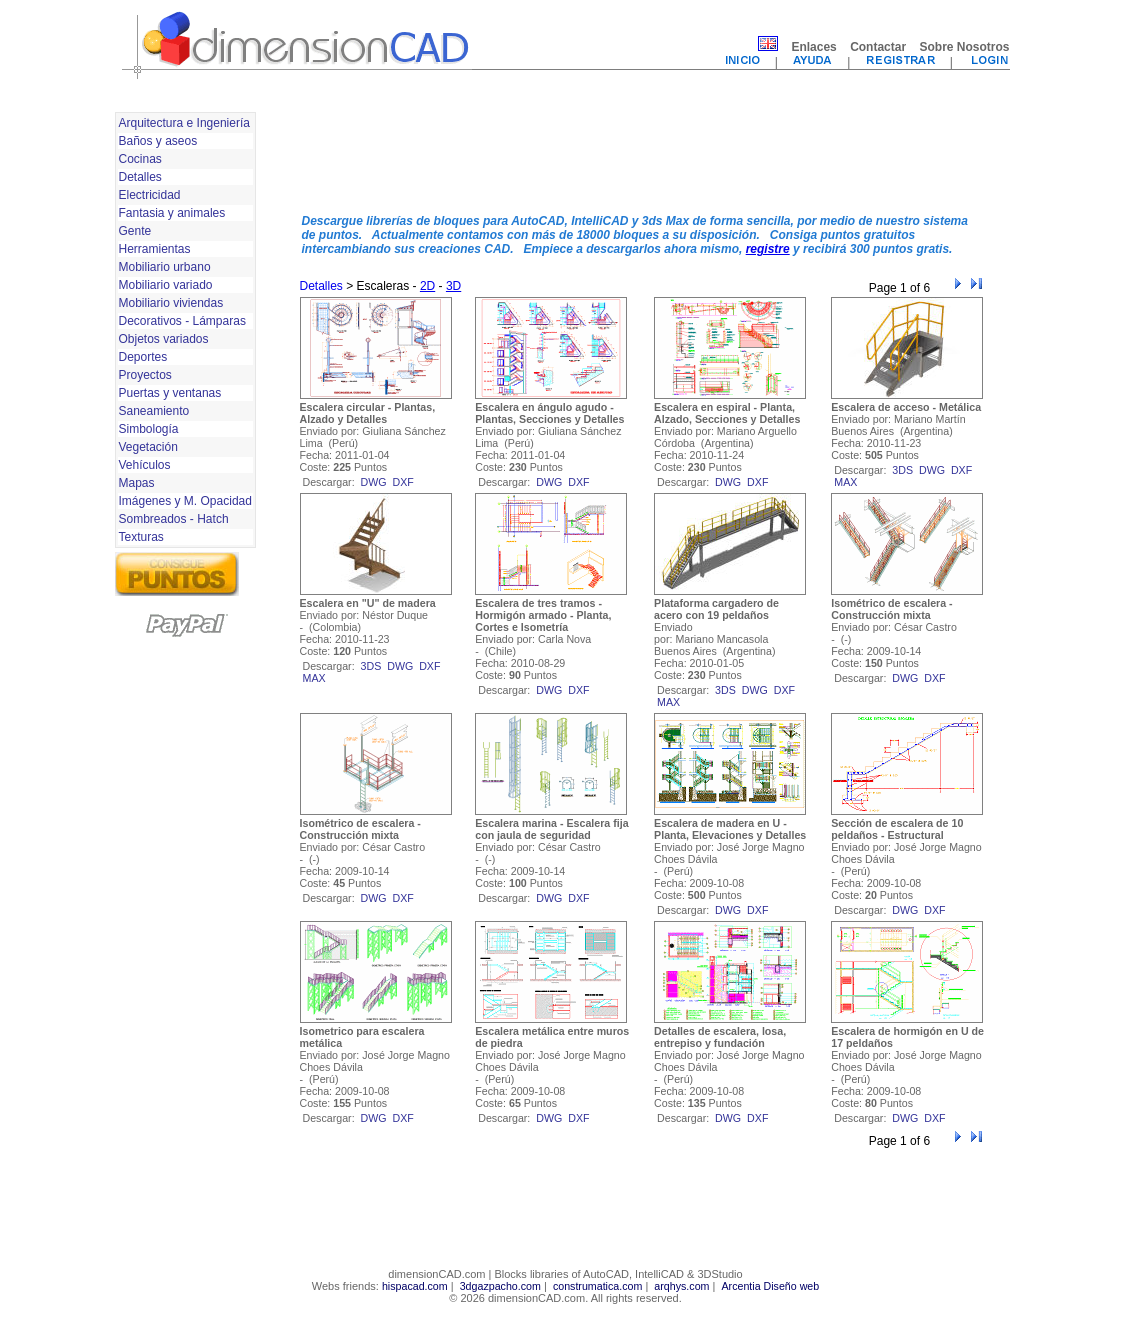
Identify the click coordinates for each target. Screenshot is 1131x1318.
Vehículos (145, 465)
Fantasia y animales (172, 213)
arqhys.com (681, 1286)
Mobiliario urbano (165, 267)
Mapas (137, 483)
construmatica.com (597, 1286)
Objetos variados (164, 339)
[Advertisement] (643, 153)
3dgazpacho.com (500, 1286)
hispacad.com (415, 1286)
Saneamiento (154, 411)
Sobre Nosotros (964, 47)
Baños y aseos (158, 141)
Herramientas (155, 249)
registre (768, 249)
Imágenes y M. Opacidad (185, 501)
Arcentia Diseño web (770, 1286)
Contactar (878, 47)
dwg (374, 482)
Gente (135, 231)
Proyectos (145, 375)
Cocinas (140, 159)
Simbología (149, 429)
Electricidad (150, 195)
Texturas (141, 537)
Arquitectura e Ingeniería (184, 123)
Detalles (140, 177)
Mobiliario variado (166, 285)
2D (427, 286)
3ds (902, 470)
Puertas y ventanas (170, 393)
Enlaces (813, 47)
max (845, 482)
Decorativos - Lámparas (182, 321)
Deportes (143, 357)
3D (453, 286)
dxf (403, 482)
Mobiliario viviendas (171, 303)
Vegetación (148, 447)
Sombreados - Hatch (174, 519)
